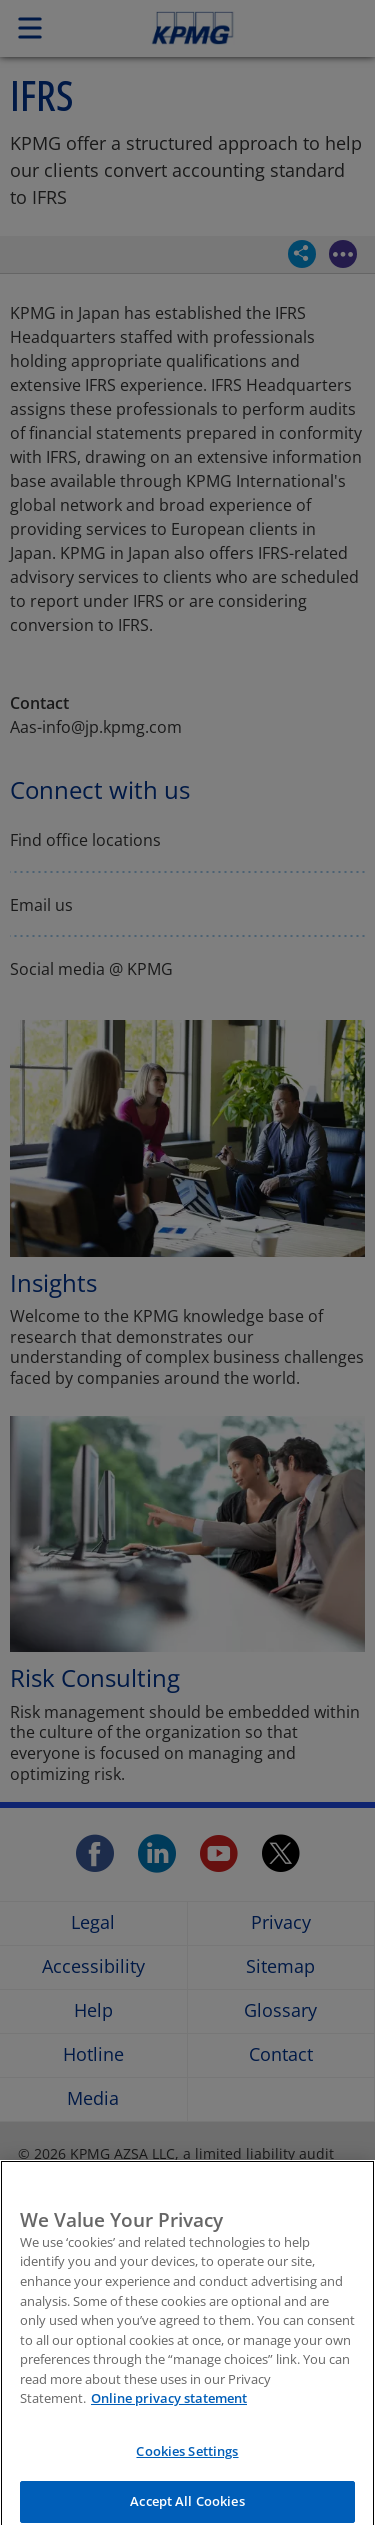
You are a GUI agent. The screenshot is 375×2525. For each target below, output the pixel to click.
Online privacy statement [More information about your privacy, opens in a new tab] (169, 2410)
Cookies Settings (187, 2463)
